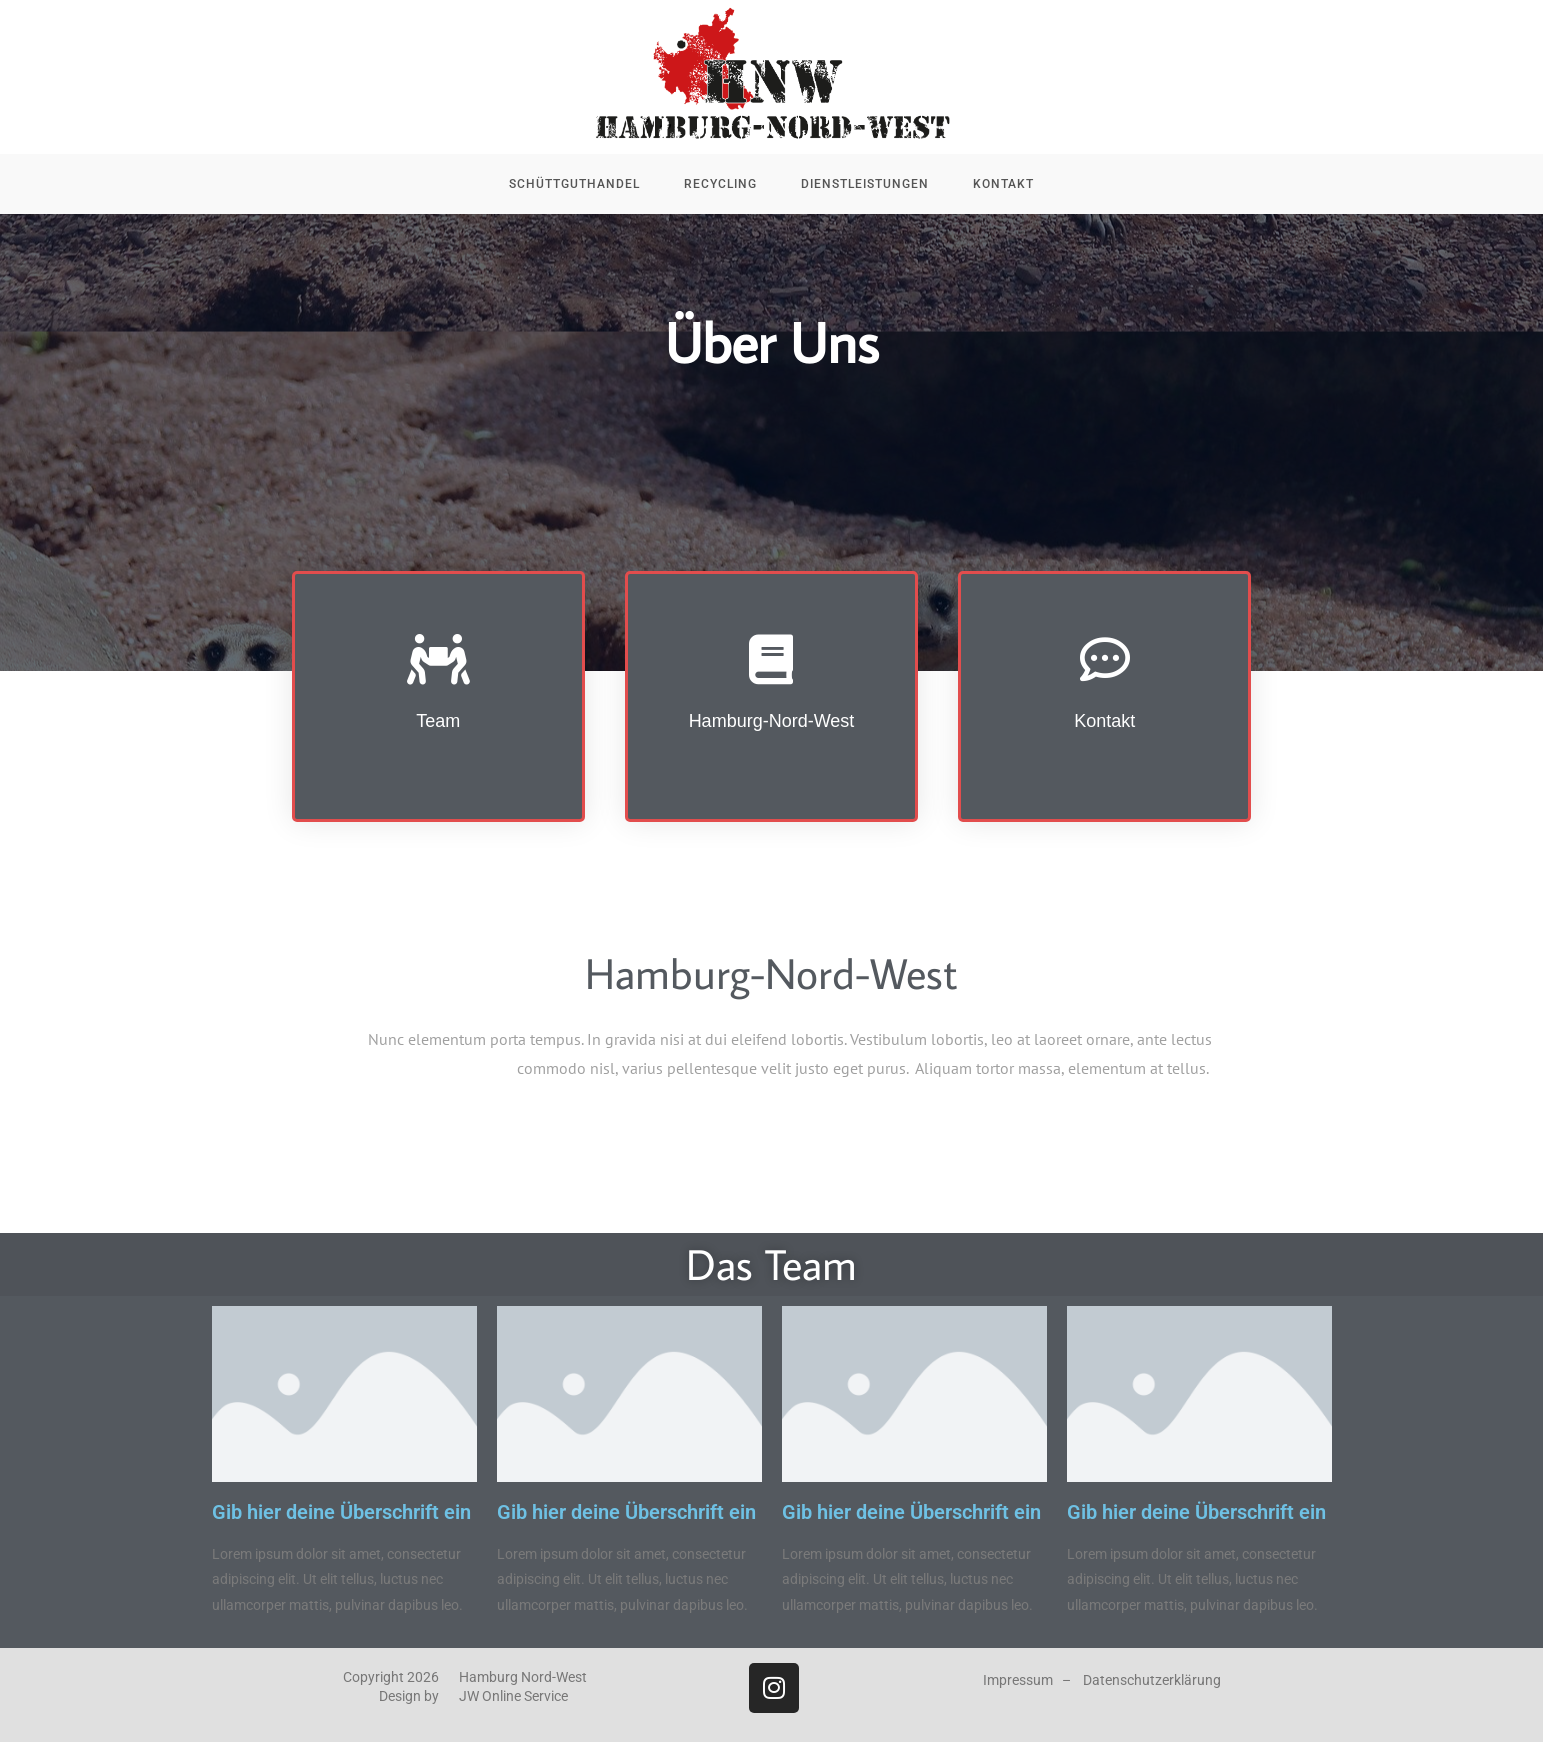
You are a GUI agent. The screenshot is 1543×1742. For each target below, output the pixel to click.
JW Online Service (513, 1696)
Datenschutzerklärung (1152, 1680)
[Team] (438, 659)
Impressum (1018, 1680)
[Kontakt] (1105, 659)
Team (438, 721)
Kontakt (1104, 721)
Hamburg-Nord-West (772, 721)
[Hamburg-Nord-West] (771, 659)
